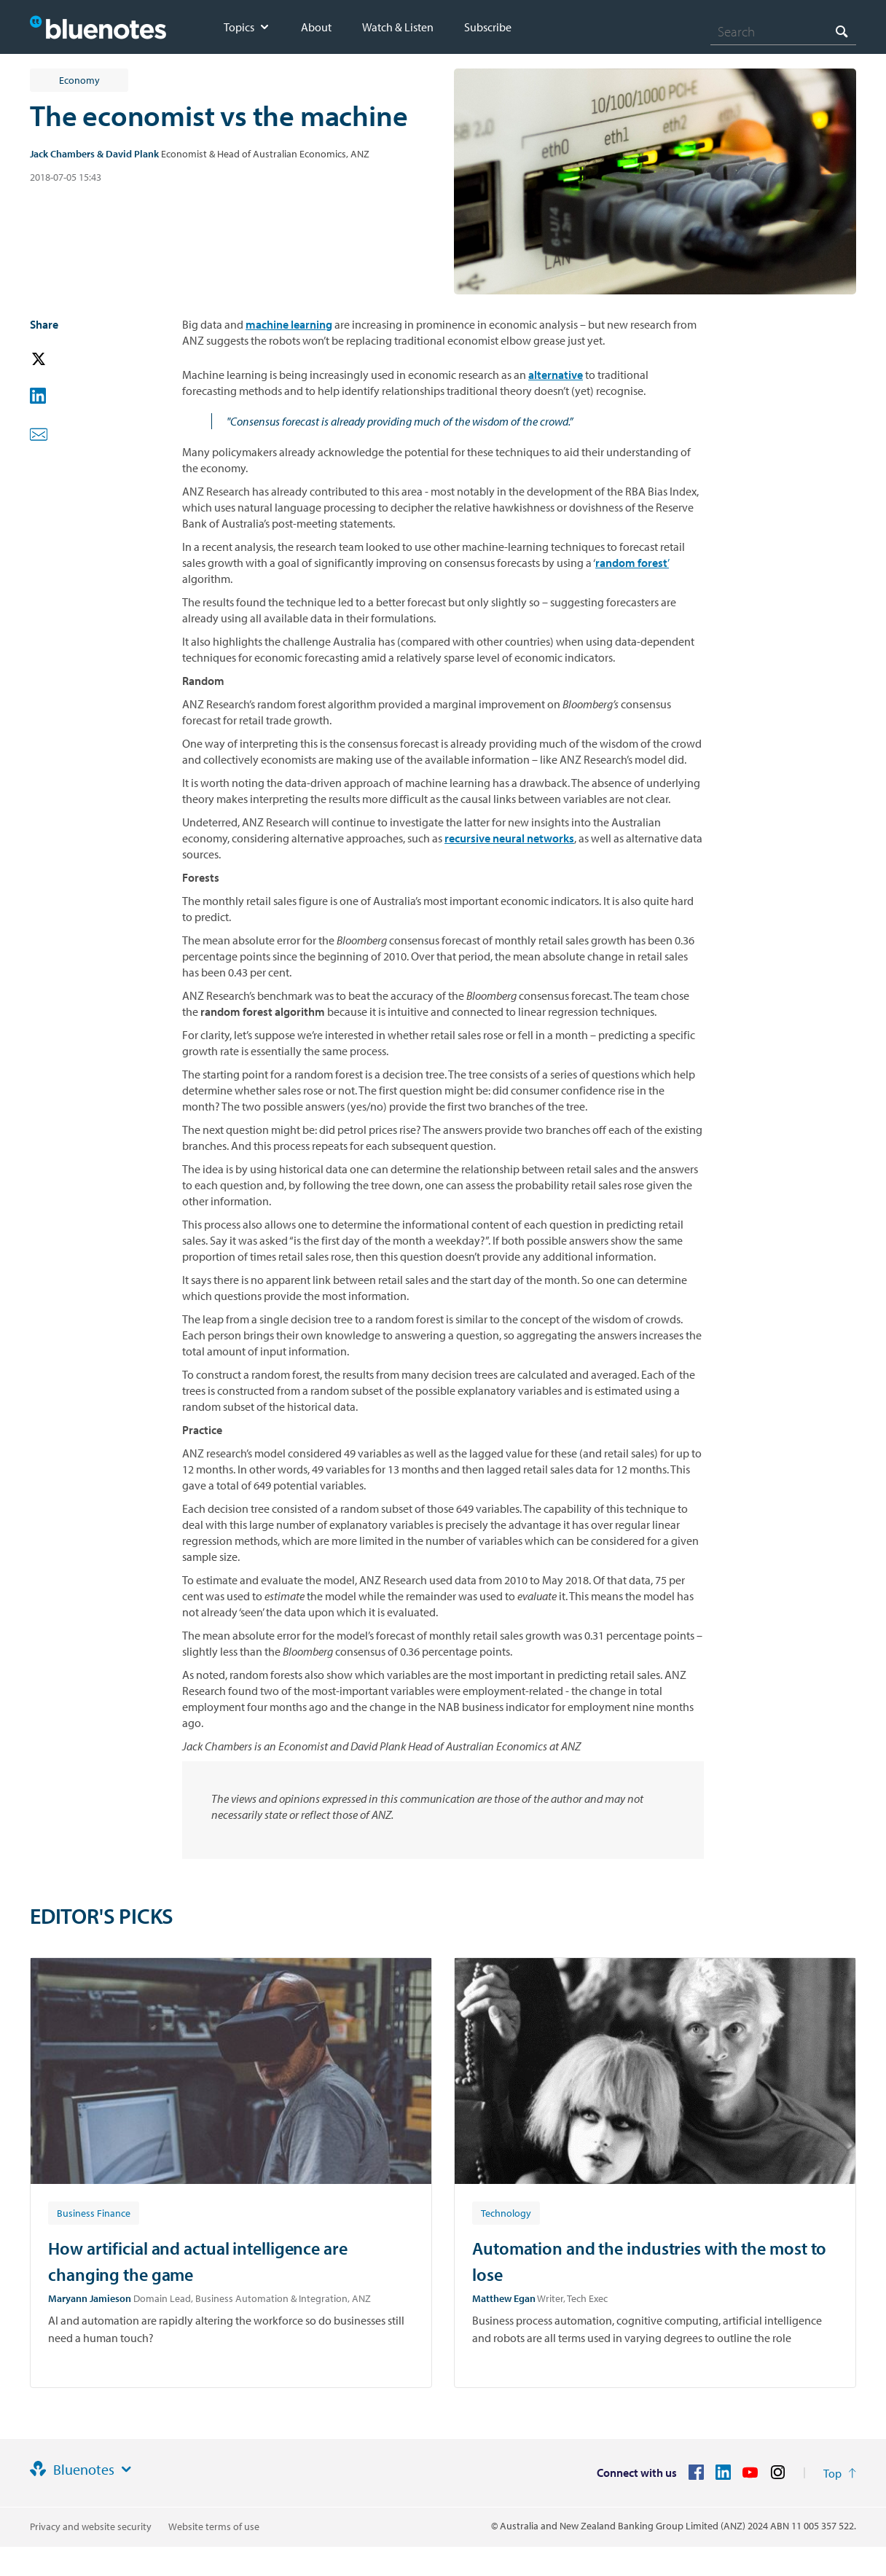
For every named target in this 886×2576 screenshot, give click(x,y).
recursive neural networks (509, 838)
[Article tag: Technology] (506, 2212)
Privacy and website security (91, 2526)
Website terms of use (213, 2526)
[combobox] (783, 31)
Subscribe (487, 27)
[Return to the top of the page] (839, 2473)
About (316, 27)
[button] (59, 359)
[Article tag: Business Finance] (93, 2212)
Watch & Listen (398, 27)
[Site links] (126, 2470)
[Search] (783, 31)
